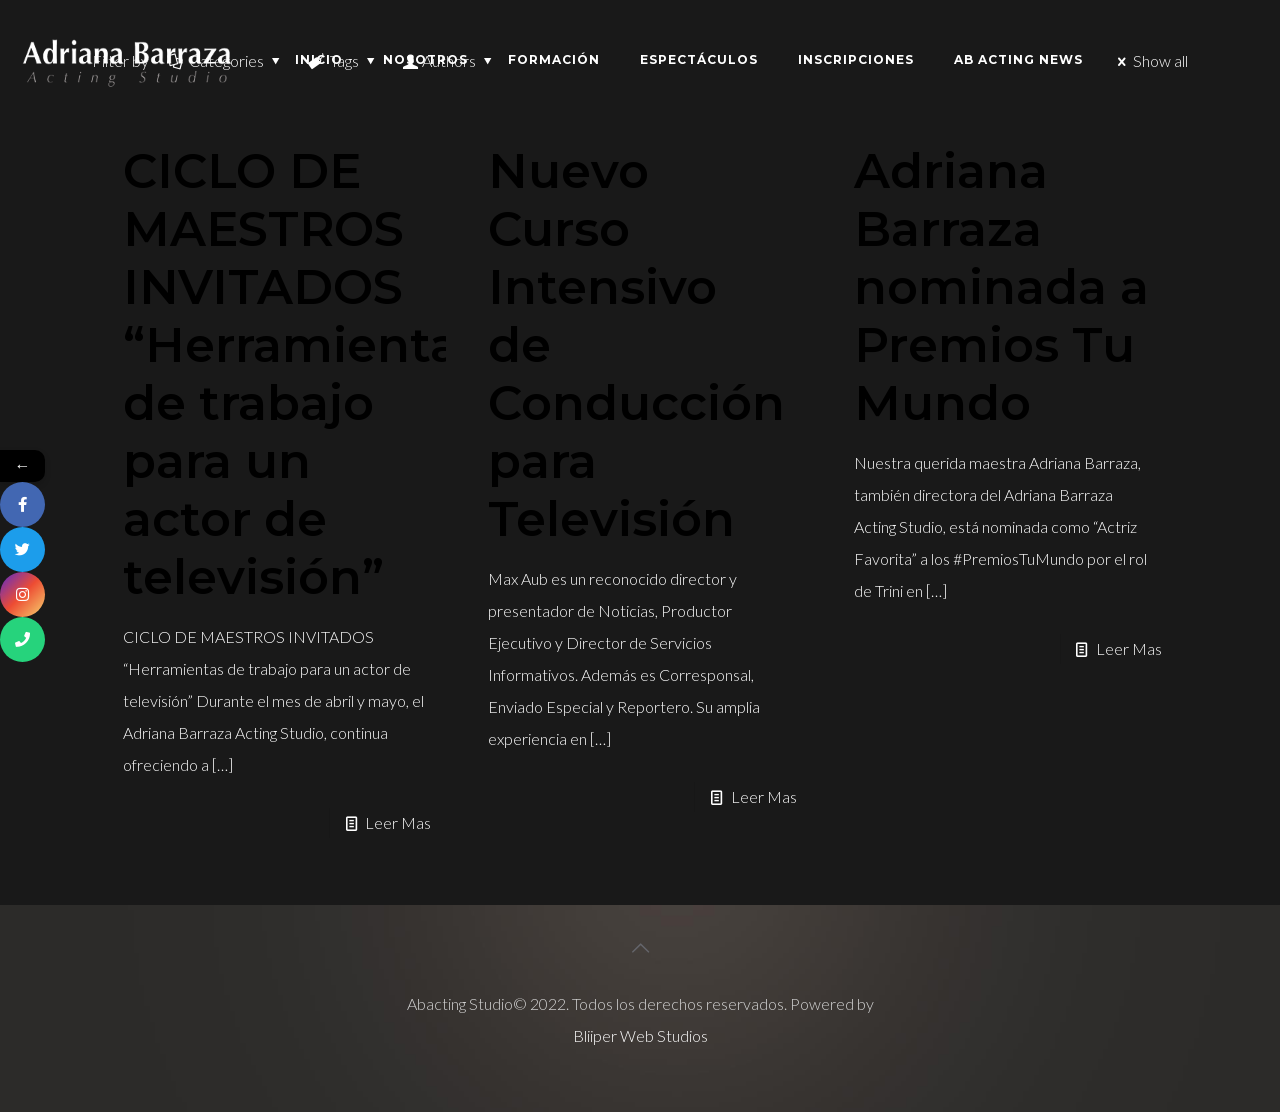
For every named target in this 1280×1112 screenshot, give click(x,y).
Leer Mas (398, 822)
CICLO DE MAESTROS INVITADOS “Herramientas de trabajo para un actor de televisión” (303, 374)
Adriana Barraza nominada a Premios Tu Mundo (1001, 287)
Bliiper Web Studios (640, 1035)
